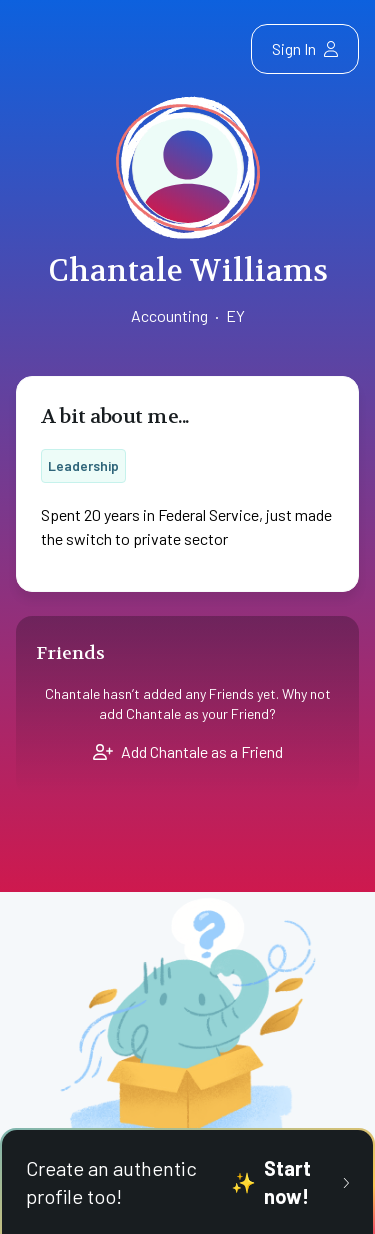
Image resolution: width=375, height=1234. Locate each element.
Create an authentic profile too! (187, 1182)
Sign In (305, 48)
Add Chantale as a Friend (188, 751)
